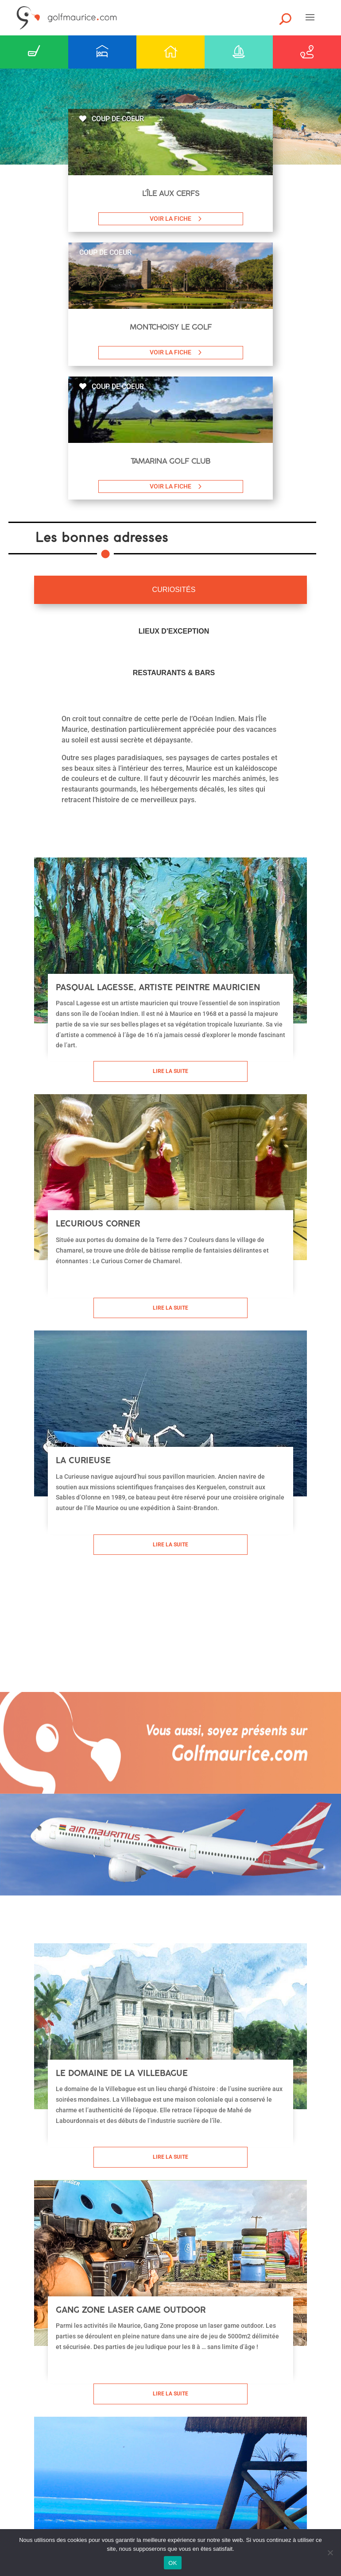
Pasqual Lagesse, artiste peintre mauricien (158, 987)
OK (172, 2563)
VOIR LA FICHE (170, 218)
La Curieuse (83, 1460)
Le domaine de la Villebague (122, 2073)
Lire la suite (170, 1071)
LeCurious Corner (98, 1223)
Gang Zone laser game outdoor (130, 2309)
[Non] (330, 2552)
